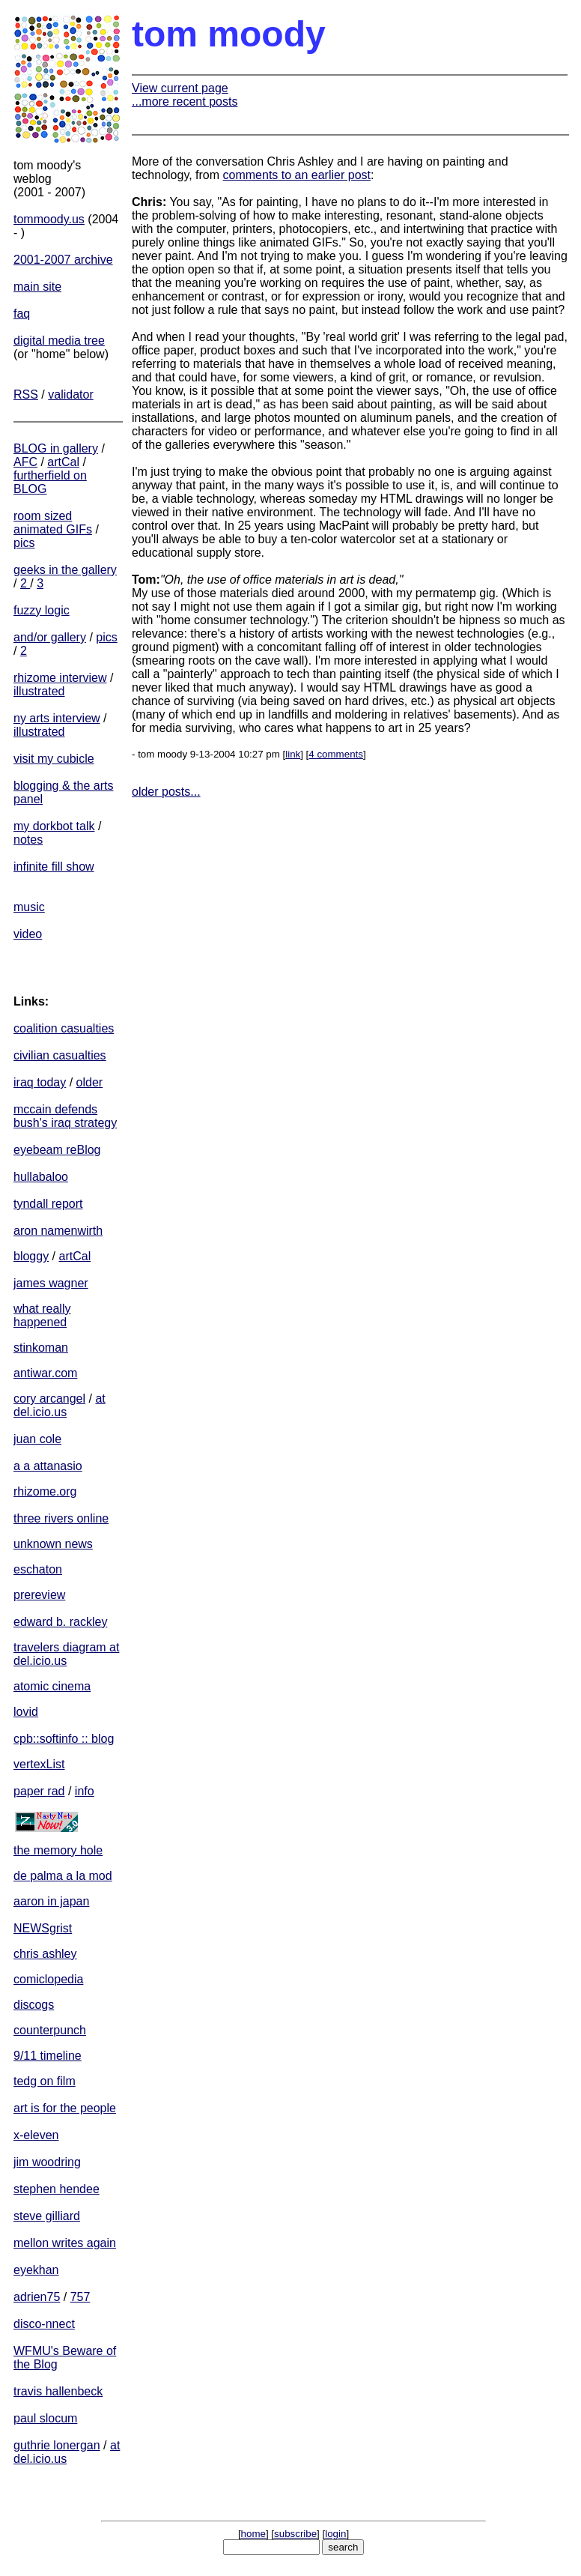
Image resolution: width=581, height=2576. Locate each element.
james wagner (50, 1283)
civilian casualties (59, 1055)
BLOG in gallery (55, 448)
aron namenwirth (58, 1230)
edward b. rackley (60, 1621)
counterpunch (49, 2030)
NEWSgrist (42, 1928)
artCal (63, 462)
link (292, 754)
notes (28, 839)
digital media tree (59, 340)
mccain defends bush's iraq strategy (65, 1116)
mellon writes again (64, 2243)
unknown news (53, 1544)
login (335, 2533)
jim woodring (47, 2162)
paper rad (39, 1791)
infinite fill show (53, 866)
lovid (25, 1711)
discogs (33, 2004)
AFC (25, 462)
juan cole (37, 1439)
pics (23, 542)
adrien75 (36, 2297)
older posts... (166, 791)
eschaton (37, 1569)
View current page (180, 88)
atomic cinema (52, 1686)
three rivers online (61, 1518)
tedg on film (44, 2081)
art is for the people (64, 2108)
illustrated (38, 691)
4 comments (335, 754)
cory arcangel (49, 1398)
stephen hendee (56, 2189)
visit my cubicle (53, 758)
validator (70, 394)
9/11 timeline (47, 2055)
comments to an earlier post (297, 175)
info (84, 1791)
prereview (39, 1594)
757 (80, 2297)
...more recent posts (184, 101)
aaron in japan (51, 1901)
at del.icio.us (59, 1405)
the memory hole (58, 1850)
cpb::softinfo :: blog (63, 1738)
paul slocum (45, 2418)
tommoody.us (49, 219)
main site (37, 286)
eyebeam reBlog (57, 1149)
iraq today (39, 1082)
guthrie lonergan (56, 2445)
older (89, 1082)
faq (21, 313)
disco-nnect (44, 2324)
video (27, 934)
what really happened (41, 1315)
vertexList (38, 1764)
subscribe (295, 2533)
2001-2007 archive (63, 259)
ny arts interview (56, 718)
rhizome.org (44, 1491)
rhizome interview (59, 677)
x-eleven (35, 2135)
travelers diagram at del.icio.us (66, 1654)
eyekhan (36, 2270)
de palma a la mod (62, 1875)
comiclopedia (48, 1979)
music (29, 907)
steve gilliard (46, 2216)
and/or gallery (49, 637)
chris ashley (44, 1953)
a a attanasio (47, 1466)
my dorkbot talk (53, 826)
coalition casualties (63, 1028)
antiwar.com (45, 1373)
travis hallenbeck (58, 2391)
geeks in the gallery (65, 569)
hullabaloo (40, 1176)
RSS (25, 394)
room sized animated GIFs (52, 523)
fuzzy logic (41, 610)
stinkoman (40, 1347)
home (253, 2533)
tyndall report (48, 1203)
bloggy (31, 1256)
